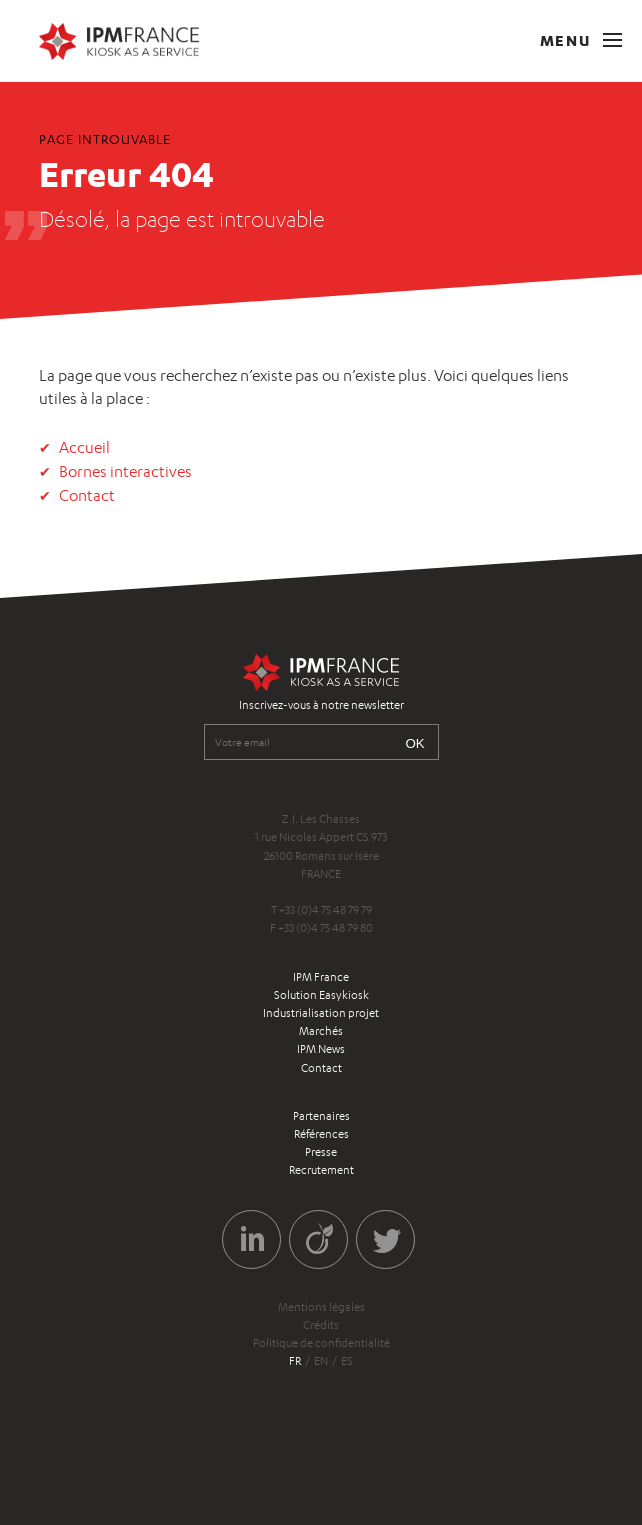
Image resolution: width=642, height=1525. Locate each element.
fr (295, 1361)
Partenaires (321, 1116)
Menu (581, 40)
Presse (321, 1152)
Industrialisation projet (321, 1013)
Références (321, 1134)
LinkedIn (251, 1239)
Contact (87, 495)
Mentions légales (321, 1307)
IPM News (321, 1049)
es (347, 1361)
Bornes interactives (125, 471)
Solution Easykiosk (321, 995)
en (321, 1361)
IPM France (321, 977)
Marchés (321, 1031)
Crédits (321, 1325)
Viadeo (318, 1239)
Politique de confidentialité (321, 1343)
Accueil (84, 447)
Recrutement (321, 1170)
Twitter (385, 1239)
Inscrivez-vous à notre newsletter (321, 705)
